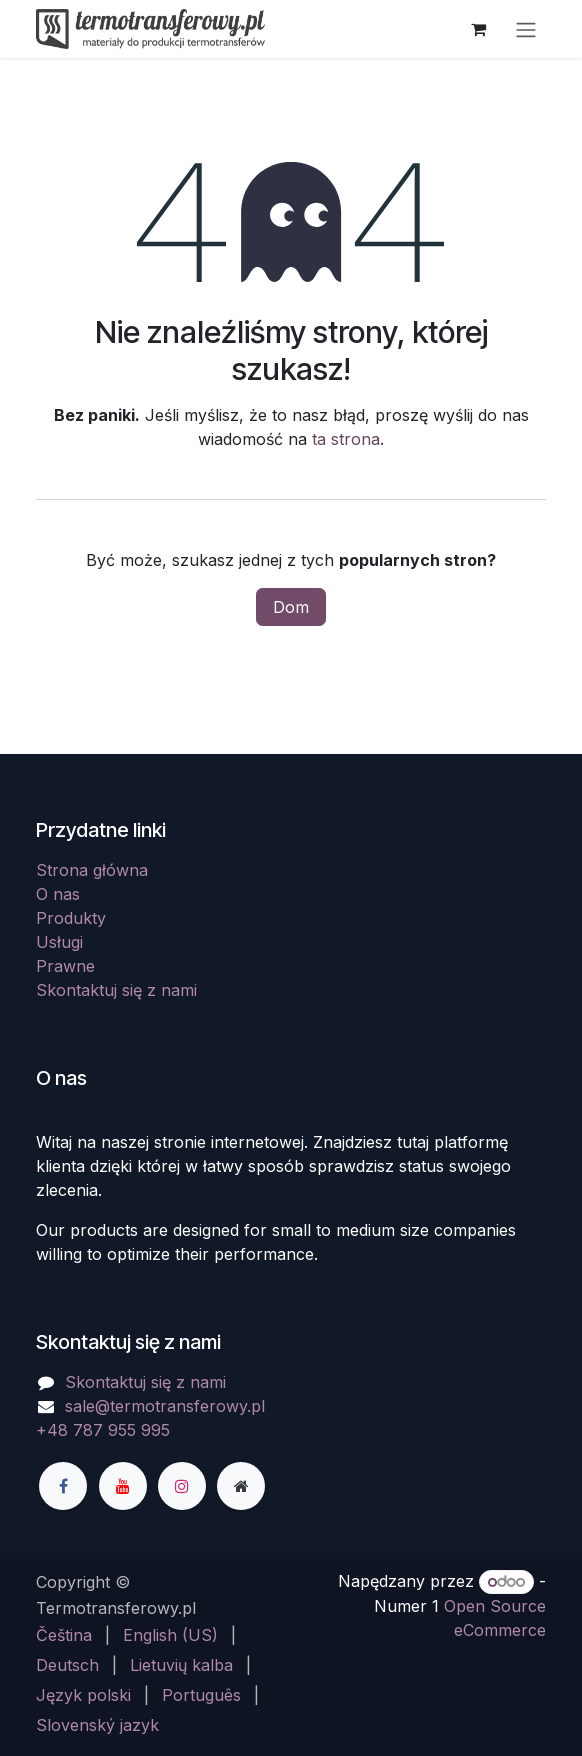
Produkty (71, 918)
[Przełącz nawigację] (526, 29)
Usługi (59, 942)
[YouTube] (123, 1486)
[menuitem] (64, 1635)
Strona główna (92, 870)
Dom (291, 607)
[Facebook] (63, 1486)
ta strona (346, 439)
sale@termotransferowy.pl (165, 1406)
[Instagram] (182, 1486)
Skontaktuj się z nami (116, 990)
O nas (58, 894)
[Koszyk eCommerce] (478, 29)
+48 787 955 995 (103, 1430)
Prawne (65, 966)
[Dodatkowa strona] (241, 1486)
